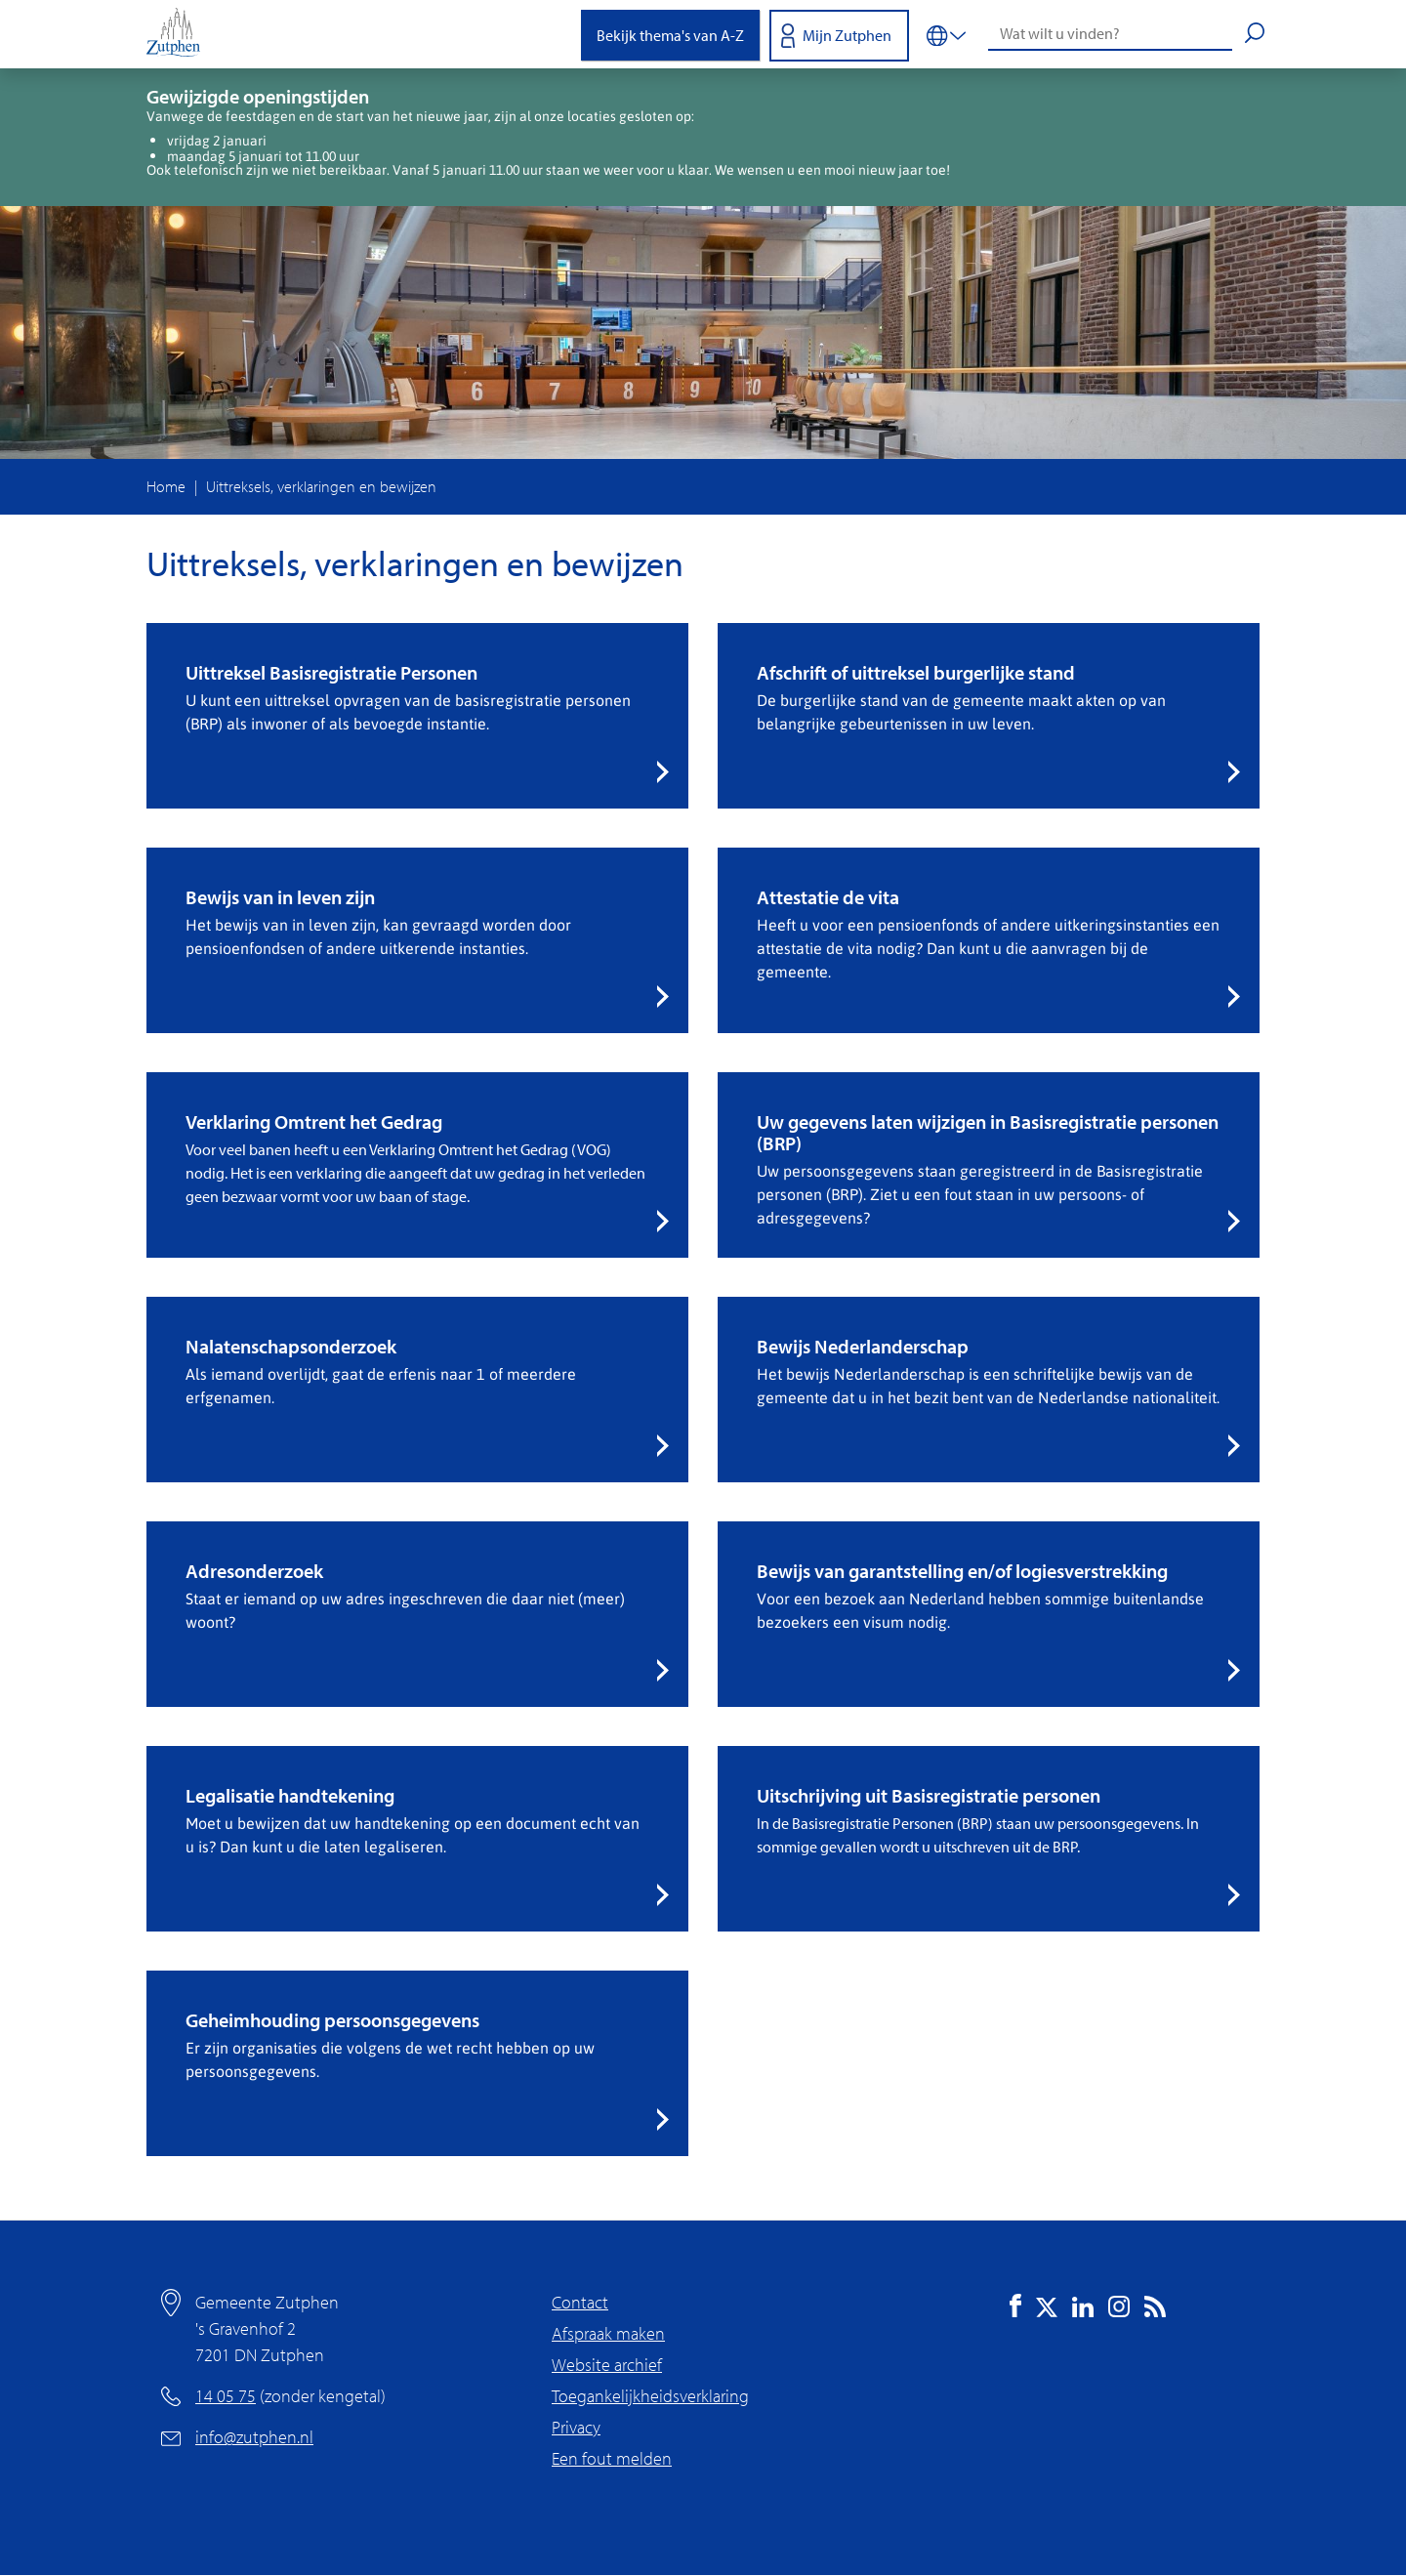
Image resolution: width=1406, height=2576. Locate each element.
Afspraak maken (608, 2333)
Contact (580, 2302)
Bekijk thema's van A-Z (670, 35)
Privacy (576, 2427)
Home (166, 486)
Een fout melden (612, 2458)
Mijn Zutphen (847, 35)
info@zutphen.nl (254, 2437)
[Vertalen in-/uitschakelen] (946, 34)
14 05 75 (225, 2396)
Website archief (607, 2364)
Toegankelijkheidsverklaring (650, 2396)
